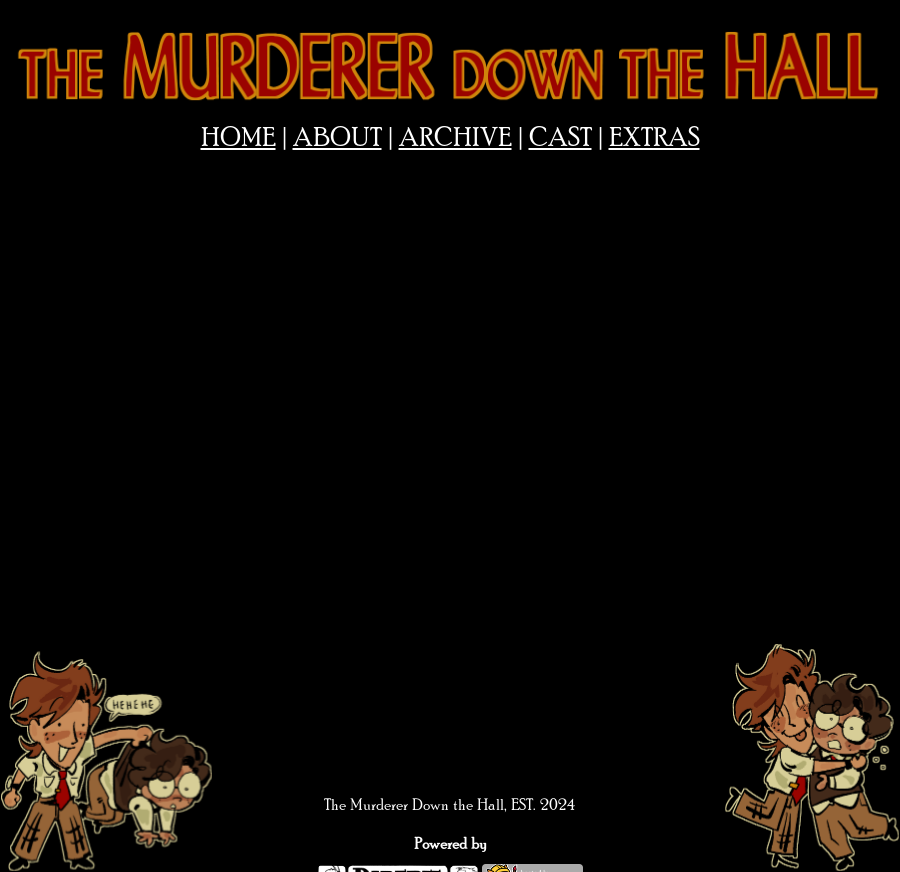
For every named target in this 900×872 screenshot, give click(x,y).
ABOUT (337, 138)
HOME (238, 138)
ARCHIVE (455, 138)
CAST (560, 138)
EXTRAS (654, 138)
